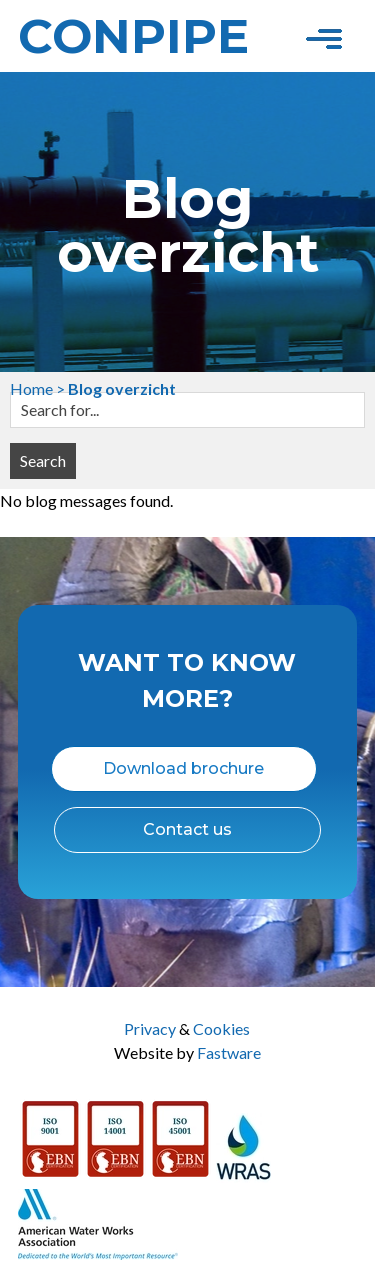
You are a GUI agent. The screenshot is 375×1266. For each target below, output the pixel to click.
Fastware (229, 1052)
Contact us (187, 829)
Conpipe (133, 36)
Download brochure (183, 768)
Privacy (150, 1028)
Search (43, 460)
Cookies (221, 1028)
